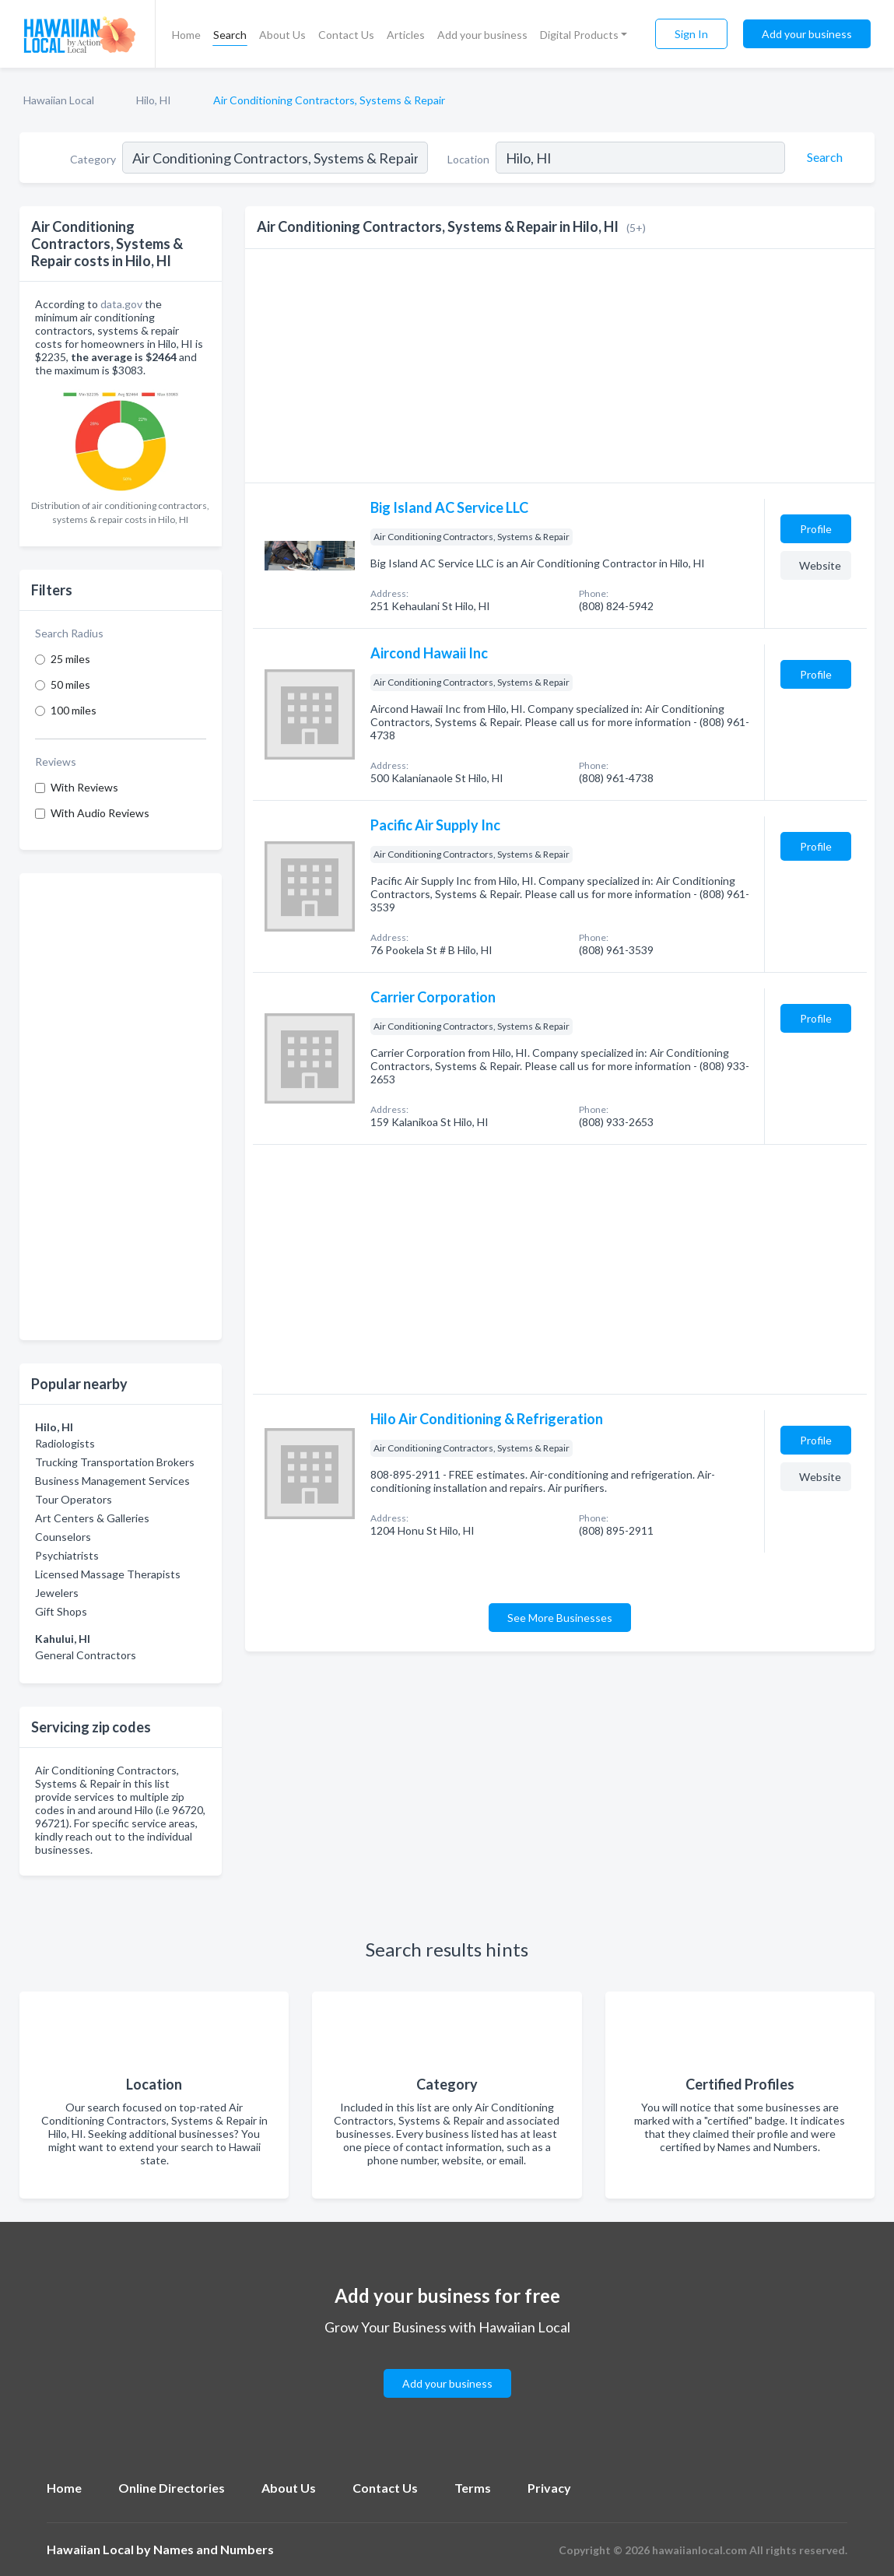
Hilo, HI (153, 100)
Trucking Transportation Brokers (115, 1462)
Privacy (549, 2487)
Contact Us (346, 34)
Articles (406, 34)
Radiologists (65, 1443)
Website (820, 565)
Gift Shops (61, 1611)
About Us (282, 34)
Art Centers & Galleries (92, 1518)
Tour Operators (73, 1499)
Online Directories (171, 2487)
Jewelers (57, 1592)
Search (230, 34)
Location (468, 159)
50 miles (70, 684)
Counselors (63, 1536)
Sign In (691, 33)
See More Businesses (559, 1617)
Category (93, 159)
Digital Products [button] (579, 34)
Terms (472, 2487)
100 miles (73, 710)
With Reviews (84, 787)
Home (186, 34)
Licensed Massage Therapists (108, 1574)
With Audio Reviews (100, 812)
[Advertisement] (120, 1106)
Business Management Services (112, 1480)
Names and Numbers (213, 2549)
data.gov (121, 304)
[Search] (822, 157)
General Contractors (85, 1655)
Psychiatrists (67, 1555)
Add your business (482, 34)
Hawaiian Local (58, 100)
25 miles (70, 658)
